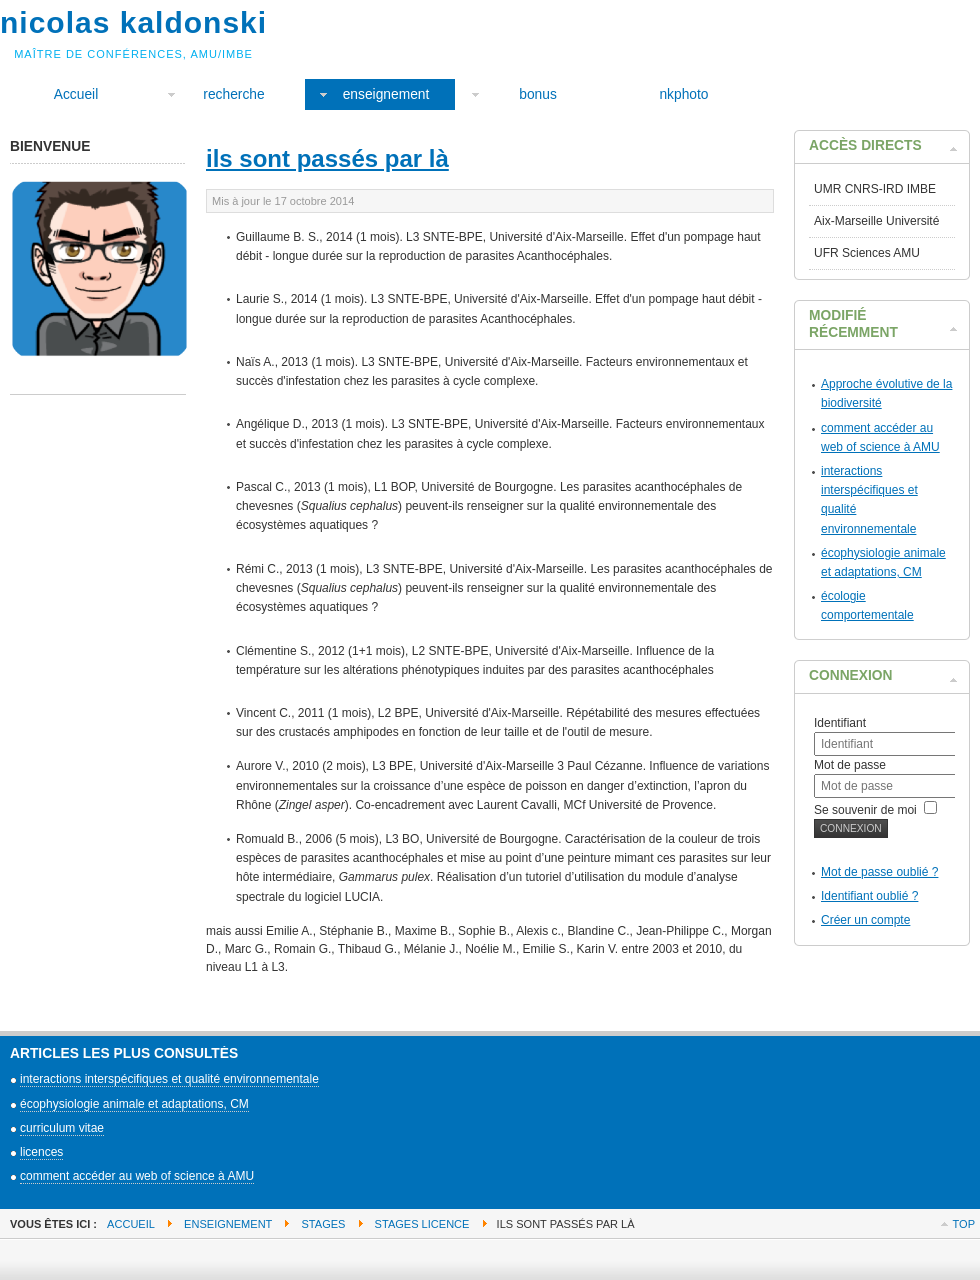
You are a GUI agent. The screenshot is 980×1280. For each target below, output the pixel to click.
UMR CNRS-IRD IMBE (875, 189)
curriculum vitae (62, 1128)
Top (964, 1224)
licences (41, 1152)
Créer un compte (865, 920)
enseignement (228, 1224)
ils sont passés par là (327, 158)
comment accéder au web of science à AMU (137, 1176)
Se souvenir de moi (865, 810)
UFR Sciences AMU (867, 253)
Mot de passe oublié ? (879, 872)
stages (324, 1224)
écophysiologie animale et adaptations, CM (134, 1104)
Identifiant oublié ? (869, 896)
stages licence (422, 1224)
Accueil (131, 1224)
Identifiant (840, 723)
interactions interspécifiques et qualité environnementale (169, 1079)
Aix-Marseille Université (876, 221)
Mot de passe (850, 765)
